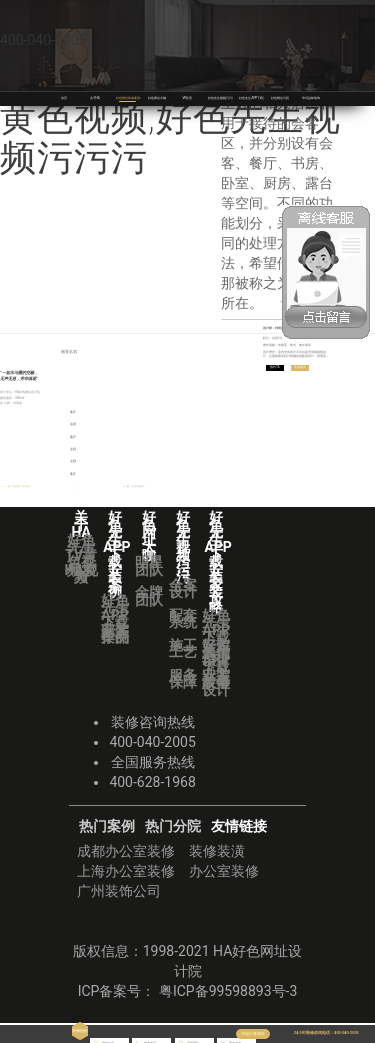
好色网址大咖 (159, 98)
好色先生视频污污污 (226, 98)
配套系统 (183, 619)
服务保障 (183, 679)
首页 (64, 98)
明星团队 (149, 566)
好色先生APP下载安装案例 (115, 619)
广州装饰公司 (119, 891)
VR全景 (187, 98)
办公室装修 (224, 871)
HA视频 (81, 574)
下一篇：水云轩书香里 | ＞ (128, 487)
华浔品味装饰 (313, 98)
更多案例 (308, 369)
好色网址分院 (282, 98)
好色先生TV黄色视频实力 (81, 559)
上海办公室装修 (126, 871)
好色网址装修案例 (132, 98)
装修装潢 (217, 851)
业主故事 (216, 679)
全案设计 (183, 589)
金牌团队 (149, 596)
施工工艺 (183, 649)
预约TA (278, 369)
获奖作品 (115, 634)
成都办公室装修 (126, 851)
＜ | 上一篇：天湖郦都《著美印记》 (23, 487)
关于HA (94, 98)
